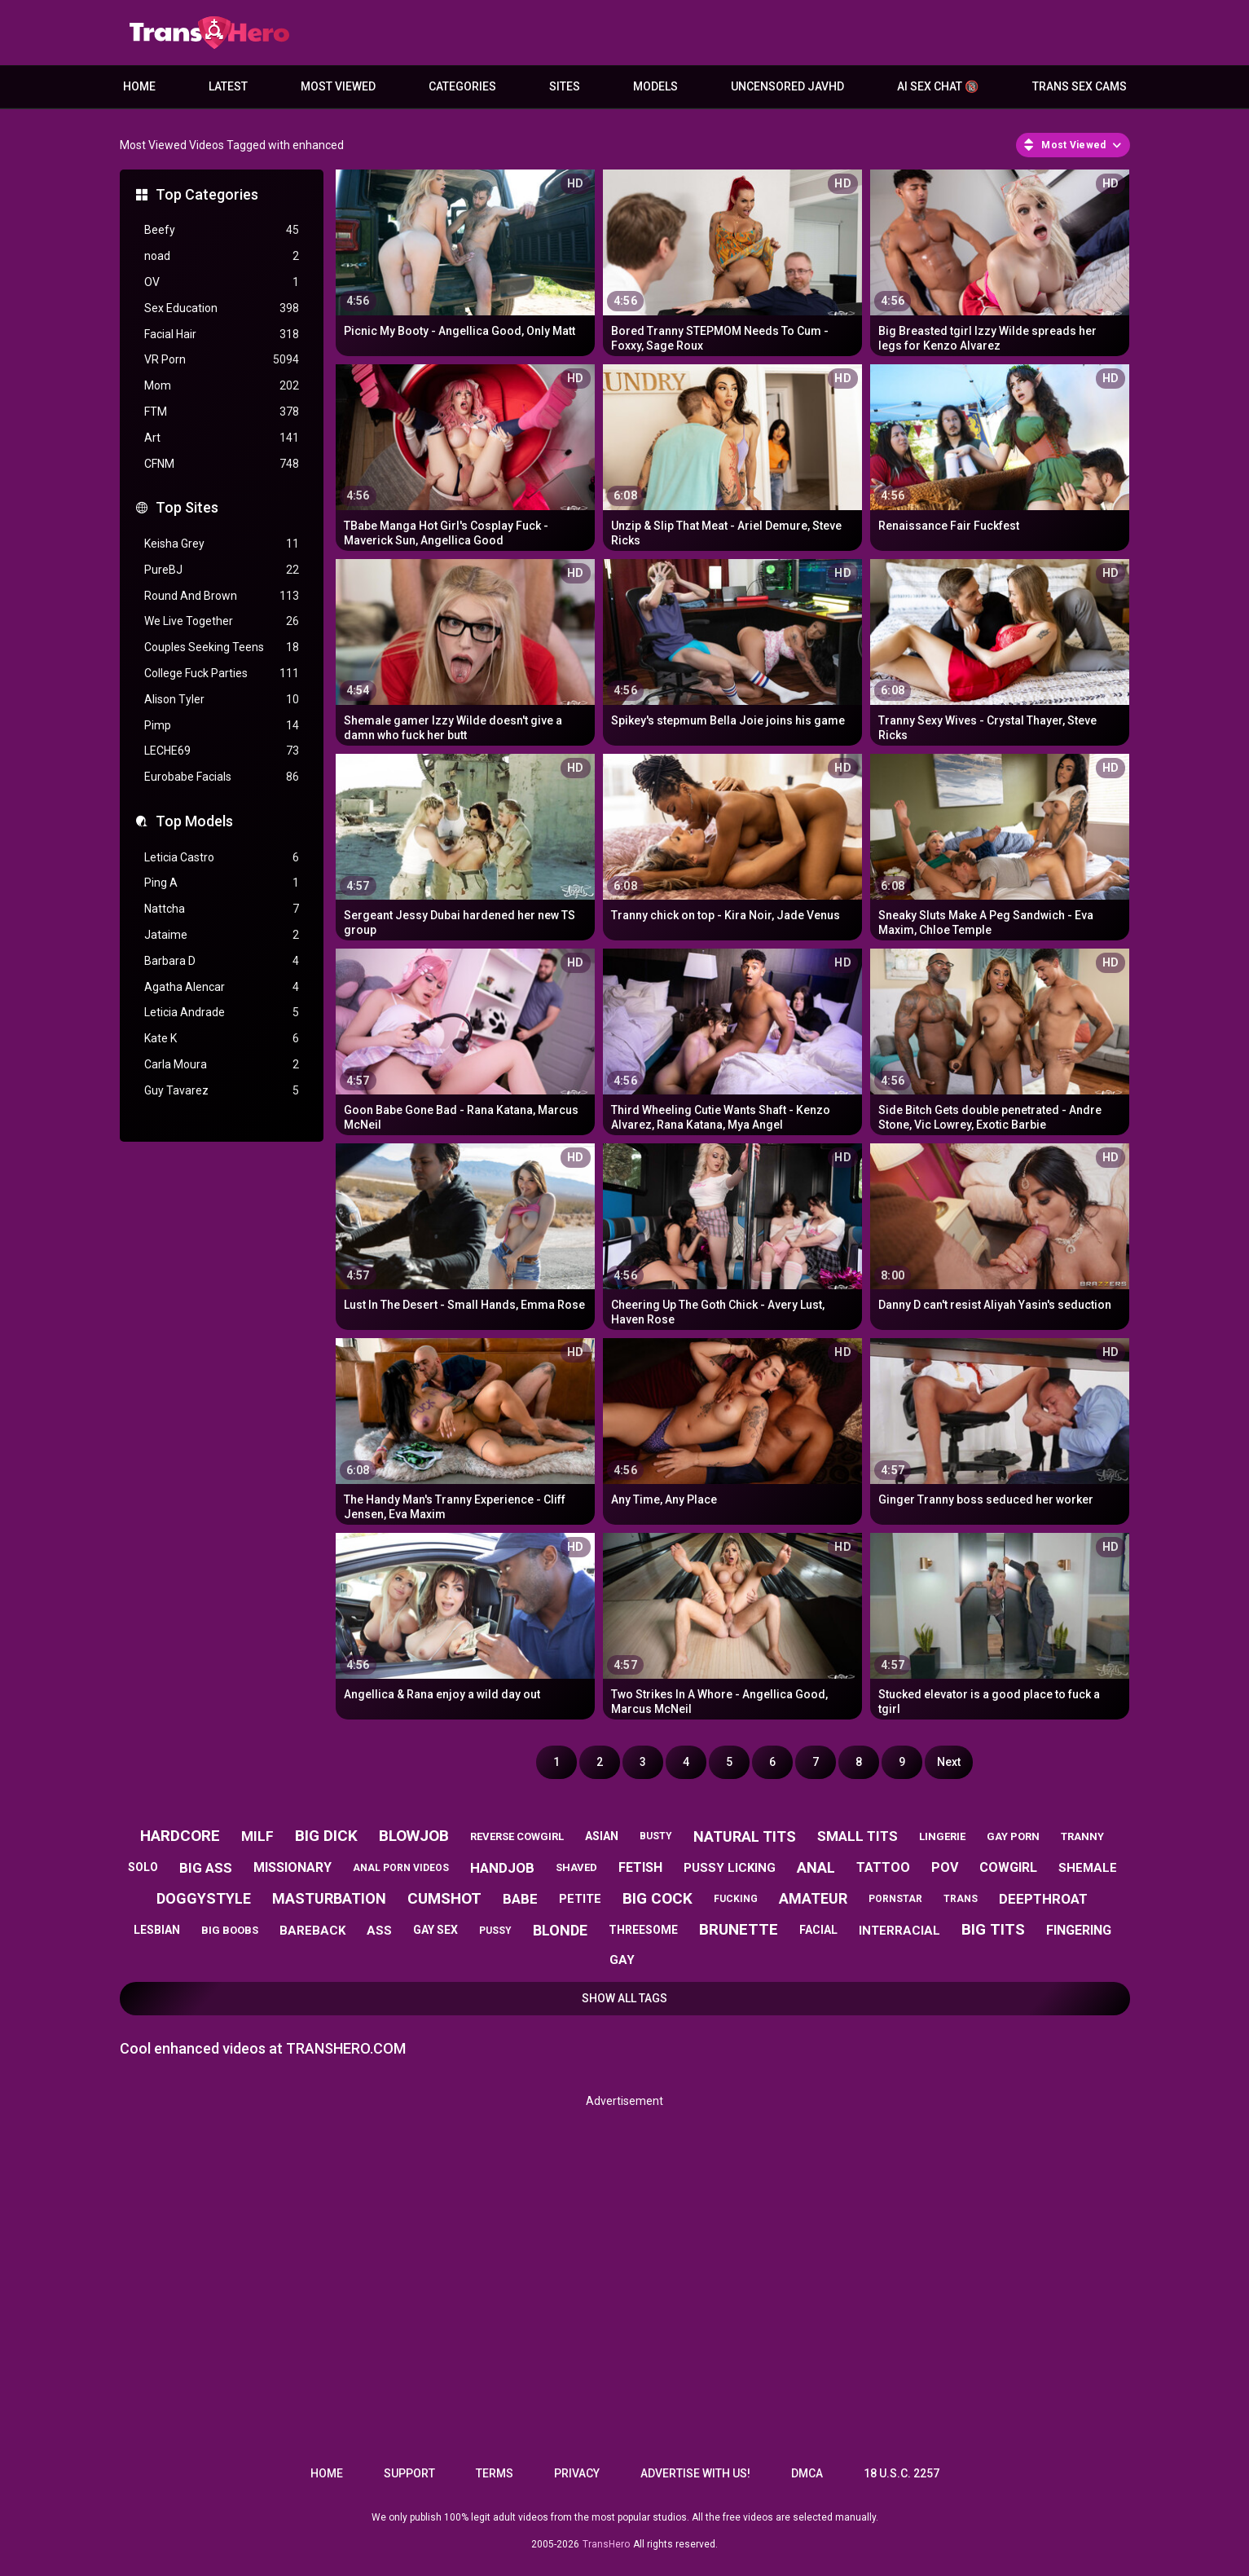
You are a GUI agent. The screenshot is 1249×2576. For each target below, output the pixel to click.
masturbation (329, 1898)
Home (139, 86)
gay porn (1013, 1836)
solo (143, 1867)
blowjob (414, 1835)
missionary (292, 1867)
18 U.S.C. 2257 (901, 2473)
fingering (1078, 1930)
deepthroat (1043, 1899)
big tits (993, 1929)
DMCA (807, 2473)
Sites (564, 86)
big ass (205, 1868)
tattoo (883, 1867)
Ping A (221, 883)
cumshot (444, 1898)
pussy (495, 1930)
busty (656, 1836)
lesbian (157, 1929)
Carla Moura (221, 1065)
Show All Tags (624, 1998)
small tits (857, 1836)
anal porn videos (401, 1868)
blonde (560, 1930)
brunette (738, 1929)
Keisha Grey (221, 544)
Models (655, 86)
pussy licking (730, 1867)
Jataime (221, 935)
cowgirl (1008, 1867)
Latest (228, 86)
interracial (899, 1930)
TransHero (606, 2544)
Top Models (194, 821)
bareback (312, 1930)
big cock (657, 1898)
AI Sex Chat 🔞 (938, 86)
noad (221, 256)
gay (622, 1960)
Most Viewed (338, 86)
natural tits (744, 1836)
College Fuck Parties (221, 673)
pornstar (895, 1898)
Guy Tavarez (221, 1091)
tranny (1082, 1836)
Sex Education (221, 308)
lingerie (942, 1836)
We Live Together (221, 621)
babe (520, 1899)
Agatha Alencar (221, 987)
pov (944, 1867)
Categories (462, 86)
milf (257, 1836)
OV (221, 282)
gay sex (435, 1929)
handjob (502, 1868)
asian (601, 1836)
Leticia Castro (221, 858)
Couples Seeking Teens (221, 647)
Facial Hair (221, 334)
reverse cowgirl (517, 1836)
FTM (221, 412)
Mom (221, 386)
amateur (813, 1898)
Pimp (221, 726)
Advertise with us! (695, 2473)
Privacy (577, 2473)
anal (816, 1867)
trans (960, 1898)
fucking (736, 1898)
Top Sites (187, 507)
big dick (326, 1835)
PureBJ (221, 570)
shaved (576, 1867)
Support (409, 2473)
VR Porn (221, 360)
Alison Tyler (221, 700)
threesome (643, 1929)
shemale (1087, 1867)
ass (379, 1930)
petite (580, 1898)
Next (949, 1761)
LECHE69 (221, 751)
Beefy (221, 230)
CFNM (221, 464)
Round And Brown (221, 596)
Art (221, 438)
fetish (640, 1867)
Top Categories (207, 194)
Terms (494, 2473)
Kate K (221, 1039)
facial (818, 1929)
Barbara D (221, 961)
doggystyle (203, 1898)
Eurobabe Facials (221, 777)
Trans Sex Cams (1079, 86)
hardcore (180, 1835)
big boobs (229, 1930)
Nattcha (221, 909)
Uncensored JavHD (787, 86)
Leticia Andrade (221, 1012)
